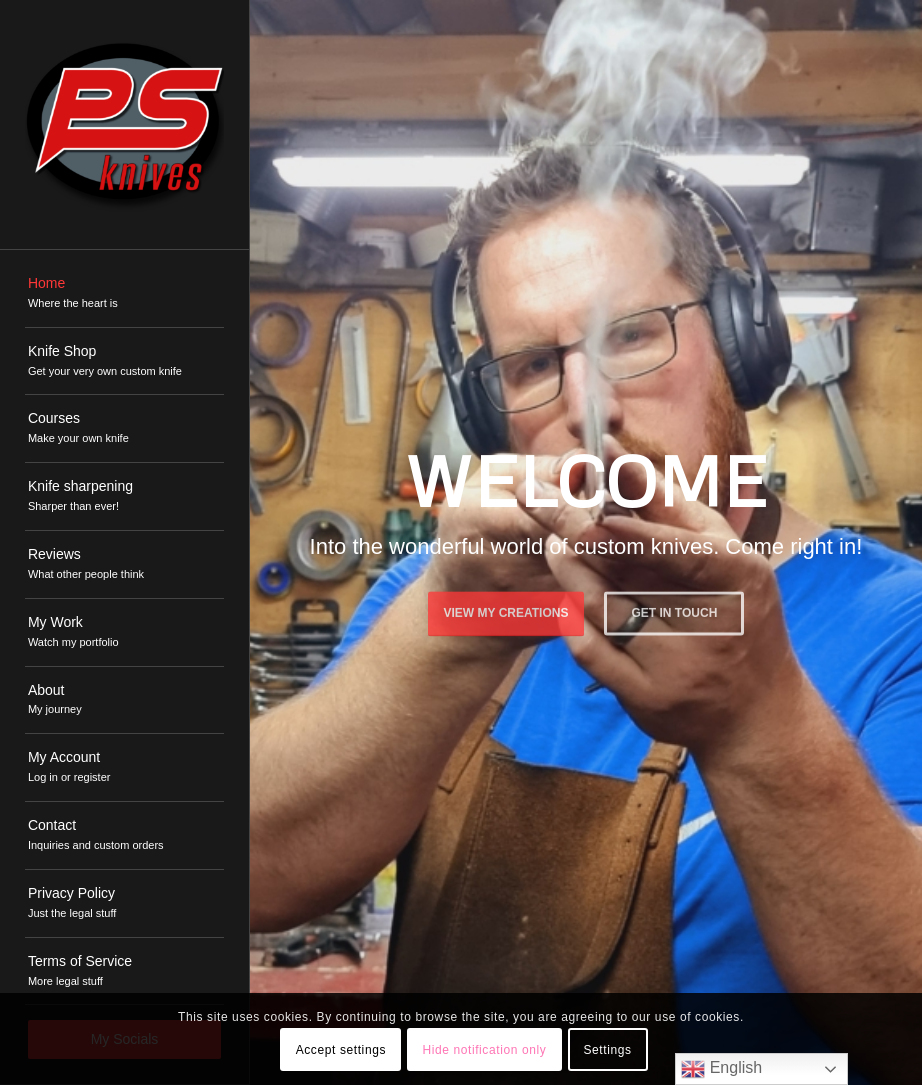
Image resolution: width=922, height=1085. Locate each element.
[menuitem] (124, 294)
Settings (607, 1050)
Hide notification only (484, 1050)
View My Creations (506, 611)
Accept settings (341, 1050)
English (721, 1069)
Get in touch (675, 611)
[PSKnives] (124, 124)
